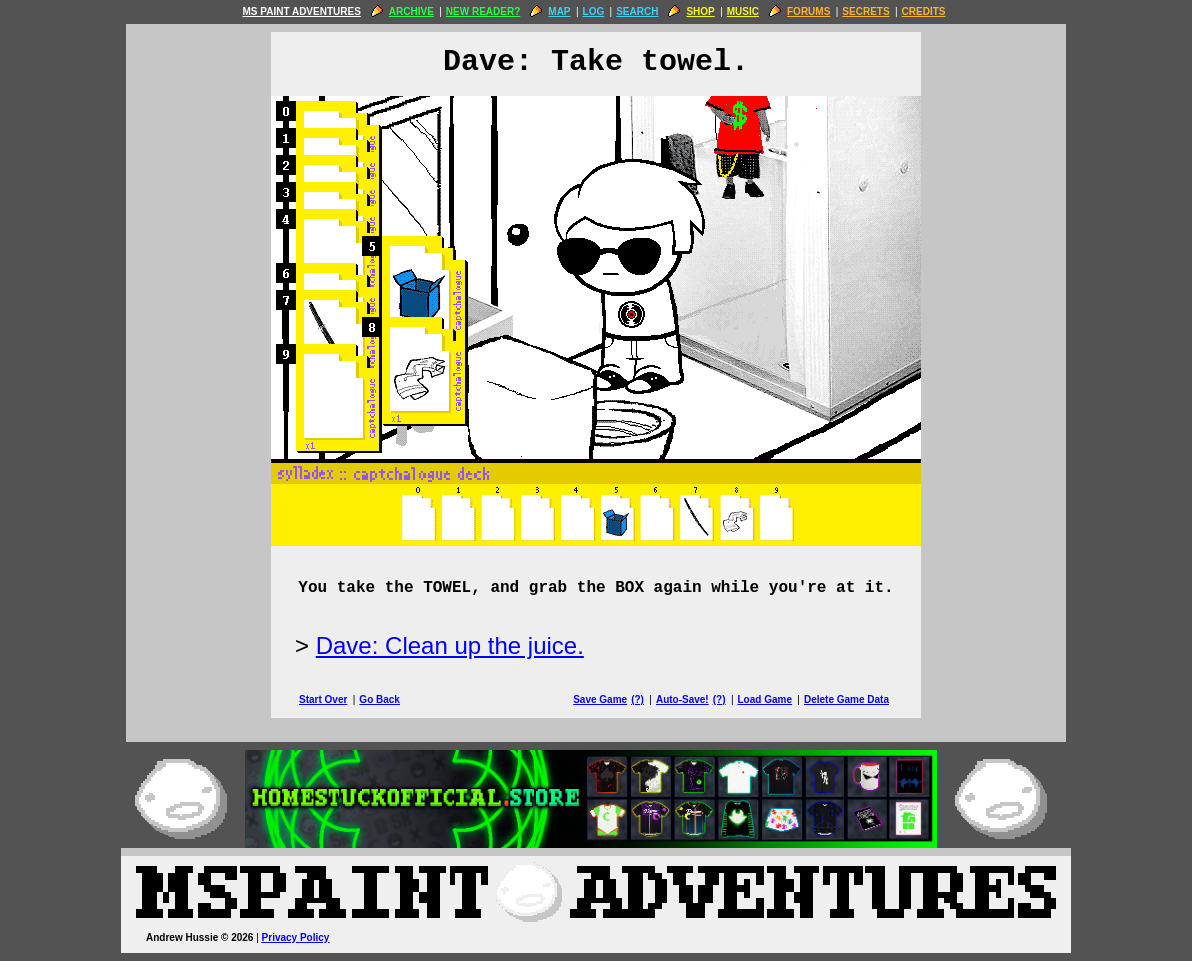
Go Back (379, 699)
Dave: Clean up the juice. (450, 645)
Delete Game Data (846, 699)
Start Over (323, 699)
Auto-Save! (682, 699)
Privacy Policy (296, 937)
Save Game (600, 699)
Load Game (764, 699)
